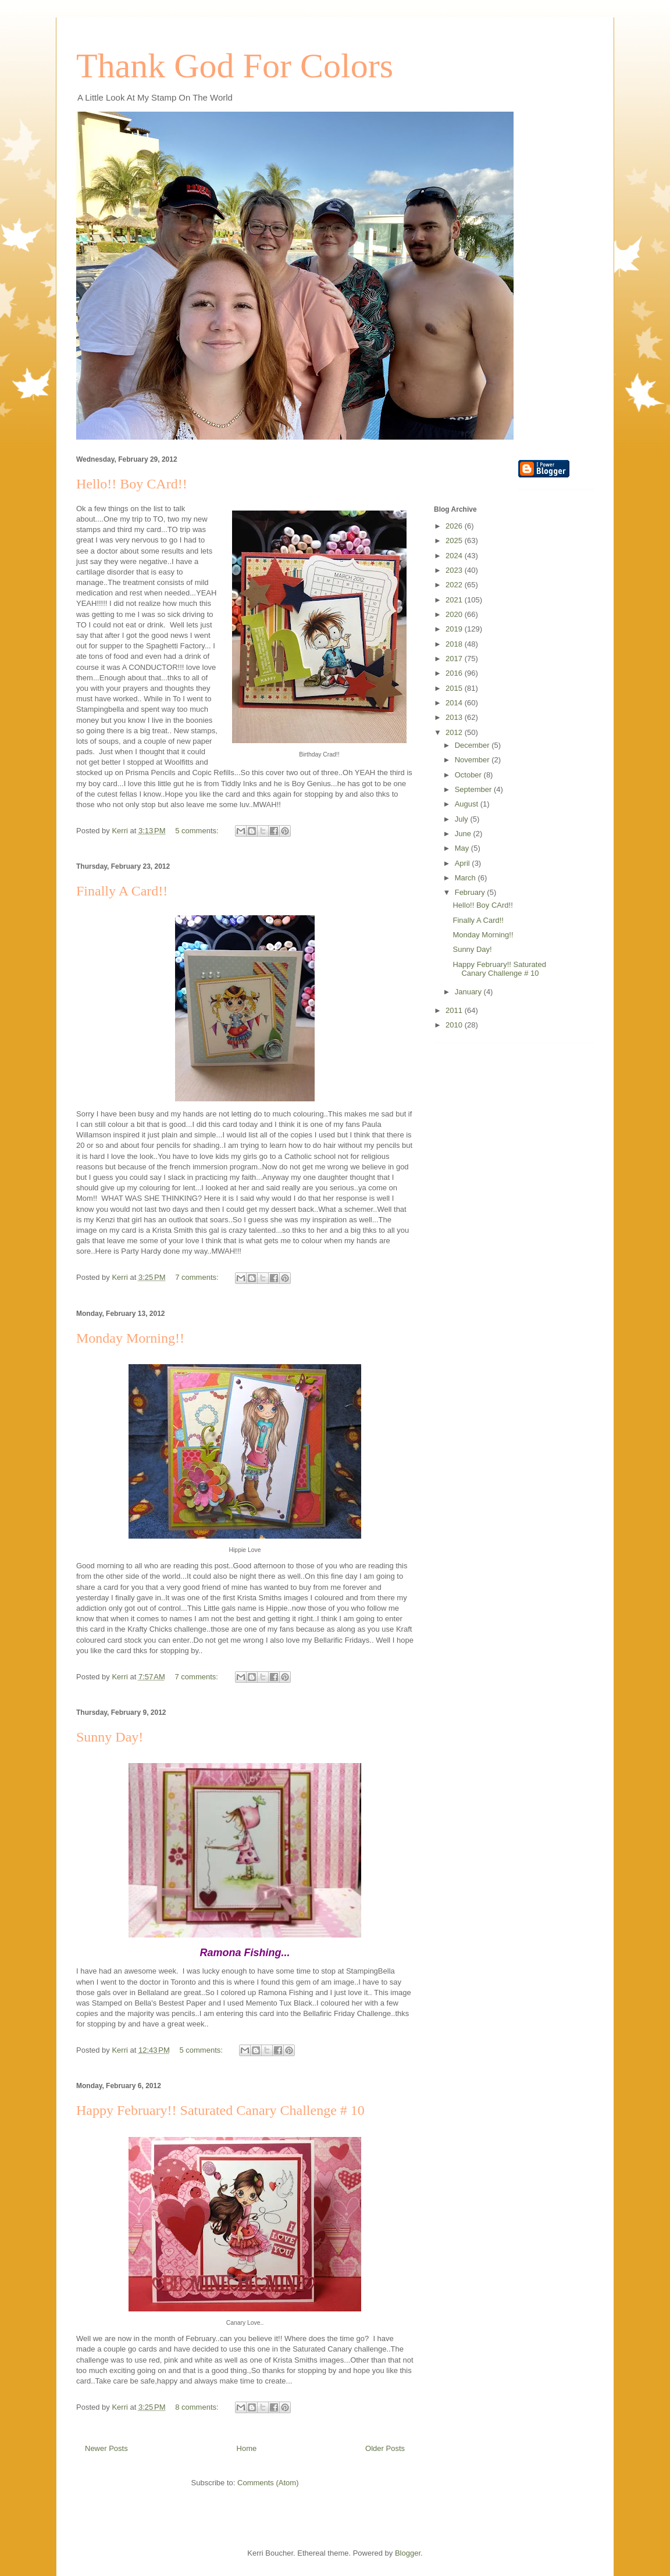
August (467, 804)
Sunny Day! (109, 1736)
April (463, 863)
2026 (455, 526)
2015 (455, 688)
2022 (455, 584)
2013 (455, 717)
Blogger (407, 2553)
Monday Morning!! (130, 1338)
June (464, 833)
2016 (455, 673)
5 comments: (197, 830)
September (474, 789)
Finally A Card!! (122, 890)
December (473, 745)
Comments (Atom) (267, 2482)
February (471, 892)
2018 (455, 644)
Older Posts (385, 2448)
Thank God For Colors (234, 66)
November (473, 759)
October (469, 774)
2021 (455, 599)
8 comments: (197, 2407)
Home (247, 2448)
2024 (455, 555)
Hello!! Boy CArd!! (131, 483)
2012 (455, 732)
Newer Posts (106, 2448)
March (466, 877)
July (463, 819)
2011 (455, 1010)
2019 (455, 629)
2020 (455, 614)
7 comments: (197, 1277)
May (463, 848)
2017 (455, 658)
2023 (455, 570)
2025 (455, 540)
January (469, 991)
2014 (455, 702)
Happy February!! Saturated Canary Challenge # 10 (220, 2110)
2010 (455, 1025)
